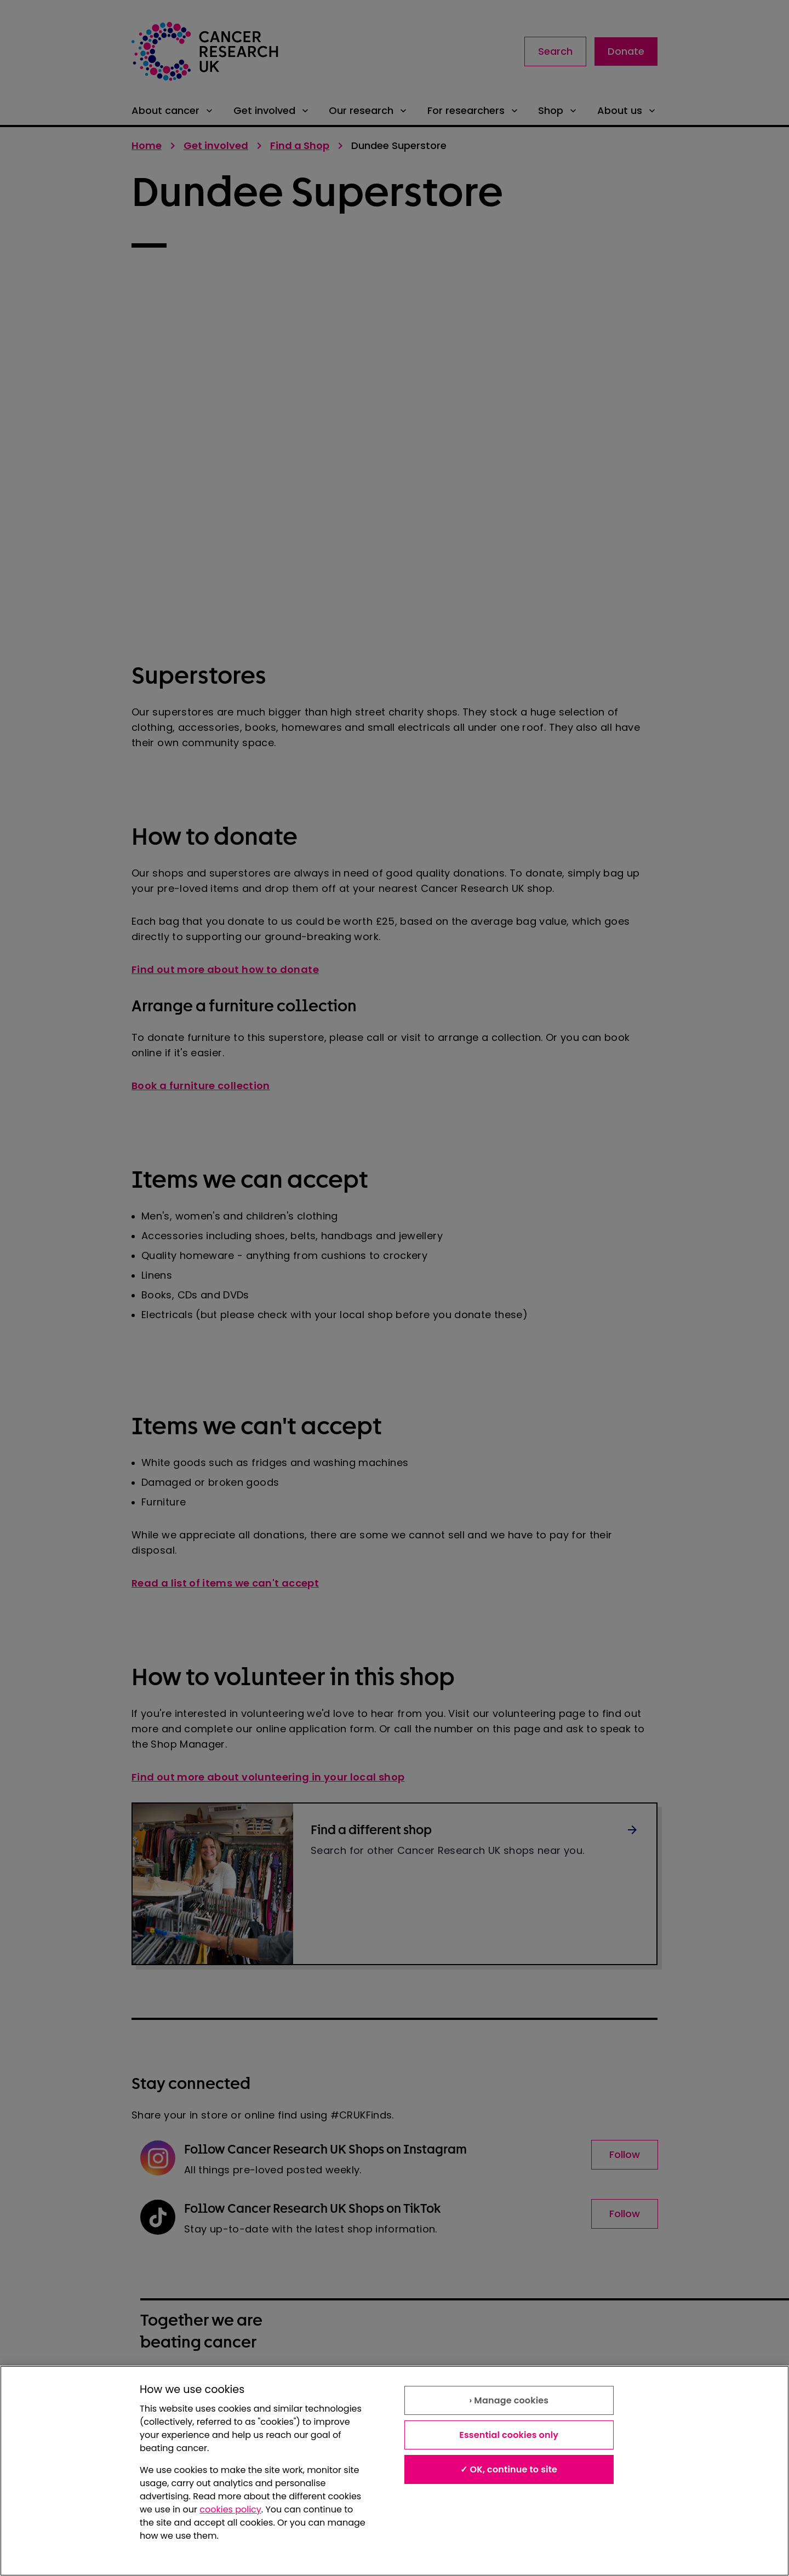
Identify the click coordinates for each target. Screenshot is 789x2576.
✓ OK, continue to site (508, 2469)
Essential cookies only (508, 2435)
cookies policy (230, 2509)
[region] (394, 2471)
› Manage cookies (508, 2400)
